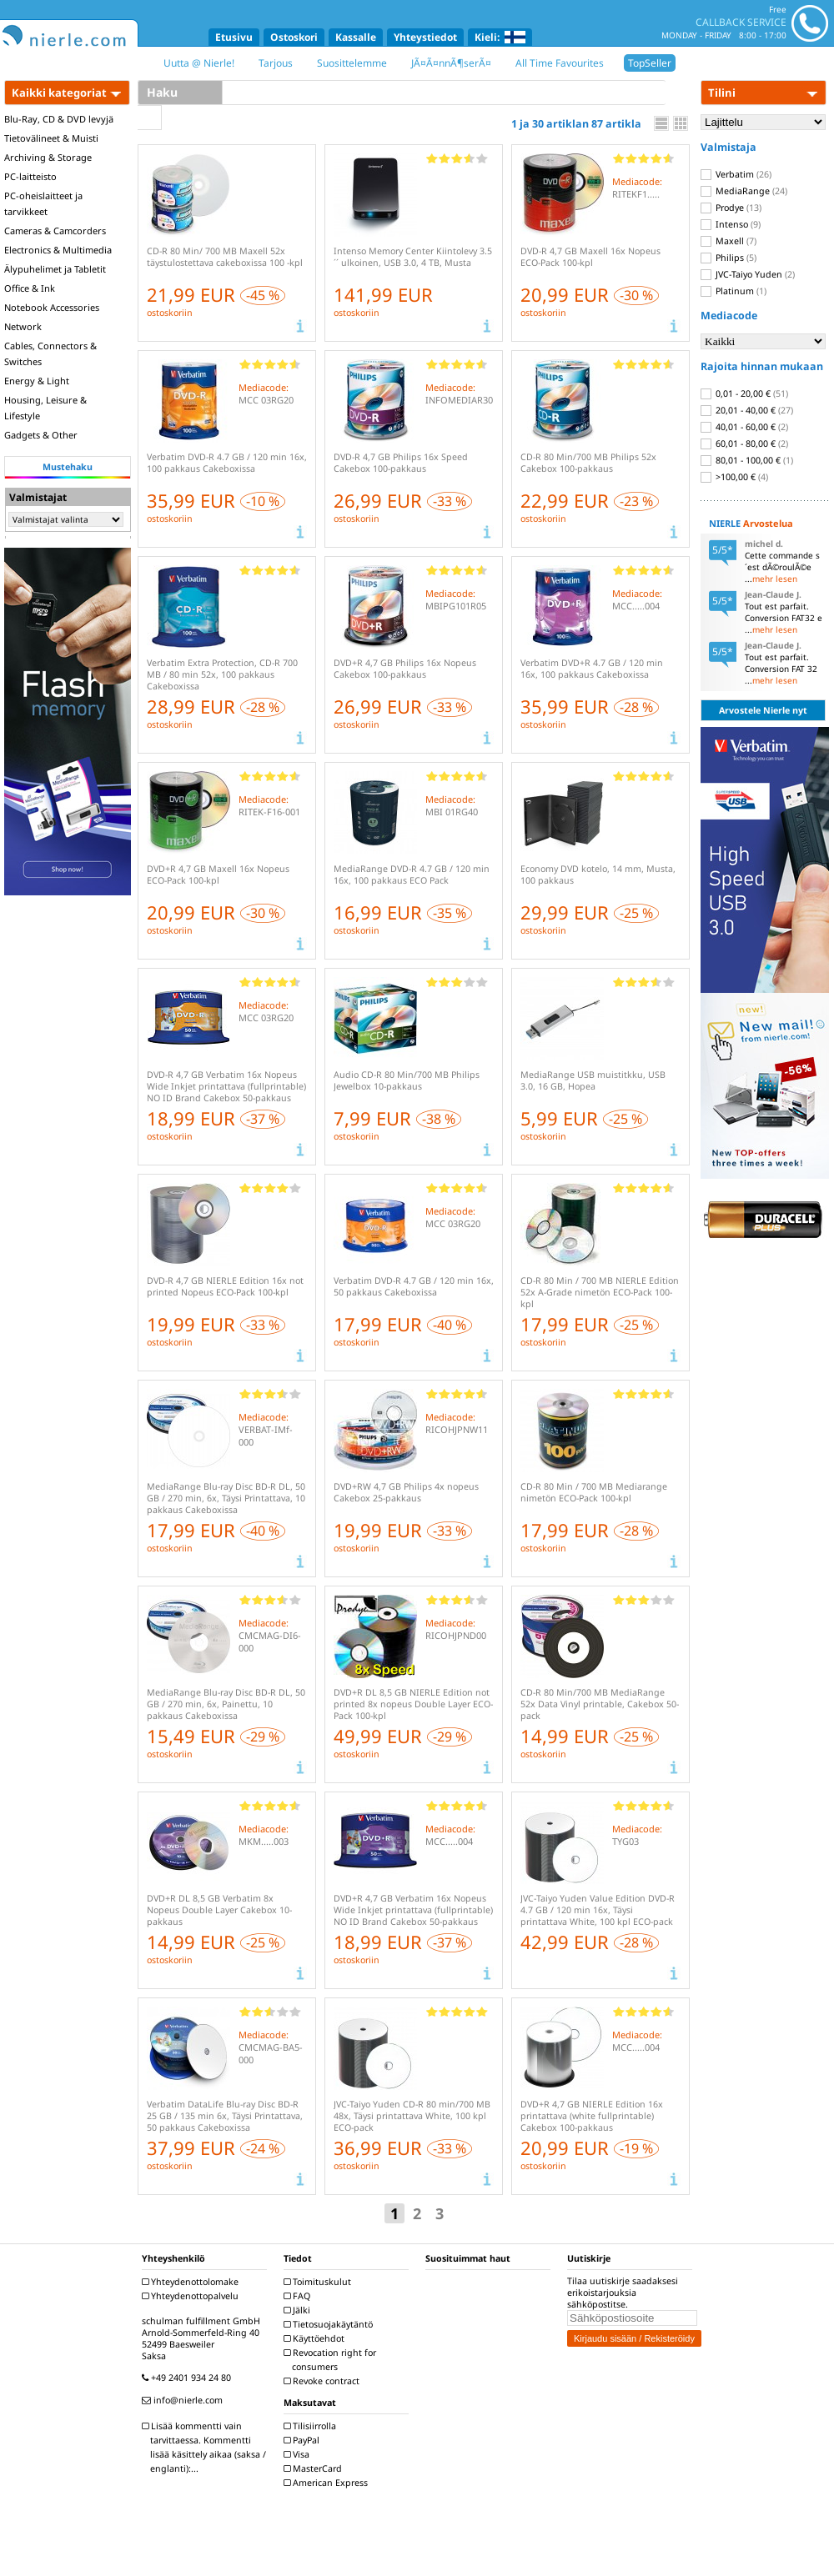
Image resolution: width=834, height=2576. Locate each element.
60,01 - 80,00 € (744, 443)
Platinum (733, 291)
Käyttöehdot (316, 2338)
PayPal (303, 2440)
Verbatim (736, 174)
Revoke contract (323, 2381)
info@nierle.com (184, 2400)
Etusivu (234, 37)
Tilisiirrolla (312, 2426)
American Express (328, 2482)
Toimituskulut (319, 2282)
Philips (728, 257)
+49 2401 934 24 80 (188, 2377)
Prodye (731, 207)
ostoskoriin (170, 312)
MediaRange (744, 191)
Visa (298, 2454)
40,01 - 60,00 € (744, 427)
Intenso (731, 224)
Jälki (299, 2310)
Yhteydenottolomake (192, 2282)
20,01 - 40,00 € (747, 410)
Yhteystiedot (425, 37)
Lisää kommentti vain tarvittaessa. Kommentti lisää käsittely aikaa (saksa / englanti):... (206, 2447)
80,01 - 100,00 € (747, 460)
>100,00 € (734, 477)
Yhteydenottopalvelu (192, 2296)
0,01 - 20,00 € (744, 393)
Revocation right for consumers (332, 2360)
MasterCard (315, 2468)
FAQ (299, 2296)
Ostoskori (294, 37)
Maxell (728, 241)
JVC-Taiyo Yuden (748, 274)
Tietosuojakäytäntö (330, 2324)
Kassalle (355, 37)
